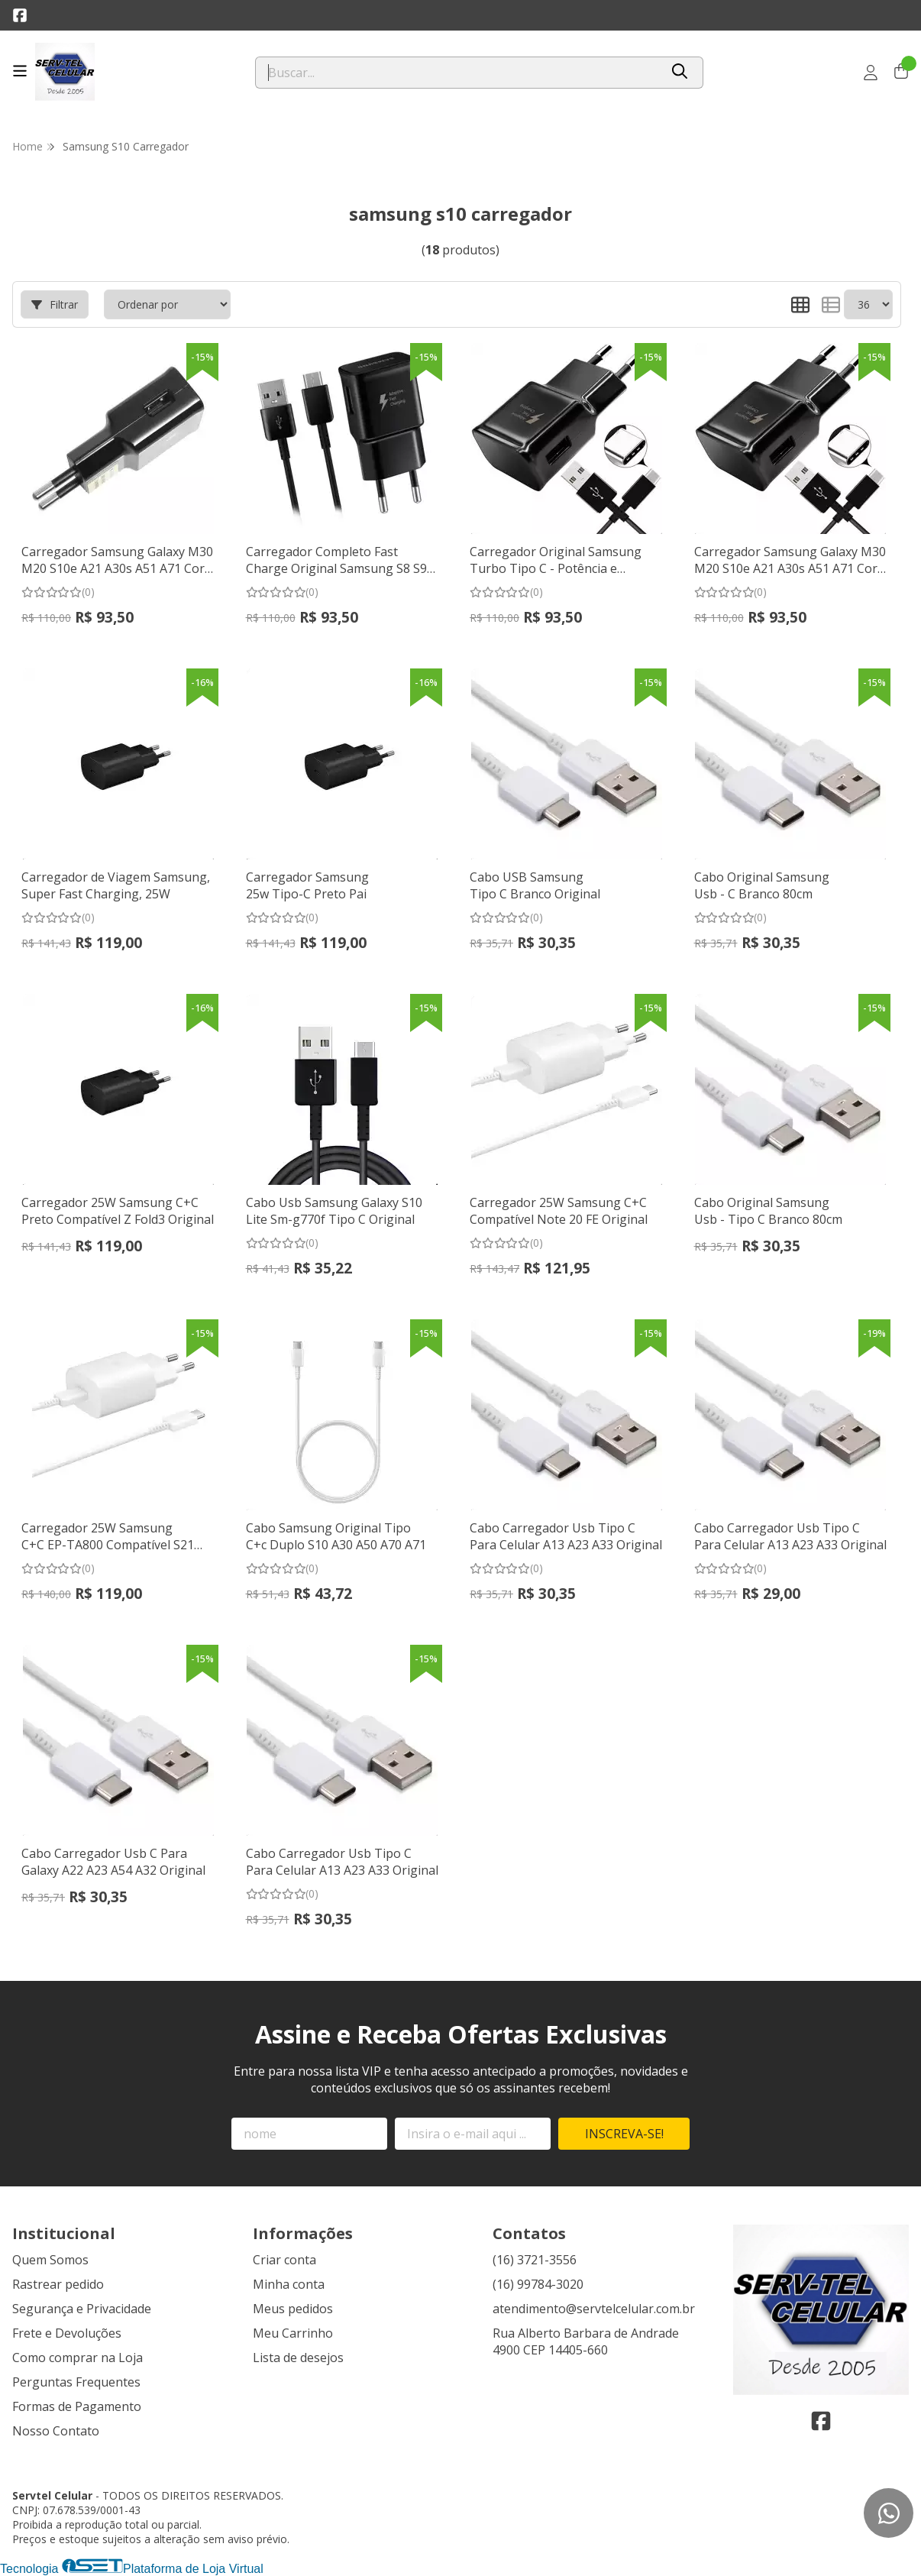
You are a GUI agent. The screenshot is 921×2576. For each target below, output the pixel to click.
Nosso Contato (55, 2430)
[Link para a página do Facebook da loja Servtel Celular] (19, 15)
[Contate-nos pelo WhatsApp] (888, 2513)
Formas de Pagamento (76, 2406)
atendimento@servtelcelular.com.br (594, 2308)
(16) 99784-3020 (538, 2284)
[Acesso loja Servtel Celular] (870, 72)
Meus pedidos (293, 2308)
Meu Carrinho (293, 2333)
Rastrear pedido (58, 2284)
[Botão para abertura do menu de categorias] (19, 71)
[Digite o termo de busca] (457, 72)
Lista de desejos (298, 2357)
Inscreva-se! (624, 2133)
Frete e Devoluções (66, 2333)
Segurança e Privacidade (81, 2308)
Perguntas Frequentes (76, 2382)
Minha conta (289, 2284)
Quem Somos (50, 2259)
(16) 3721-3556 (535, 2259)
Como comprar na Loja (77, 2357)
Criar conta (284, 2259)
